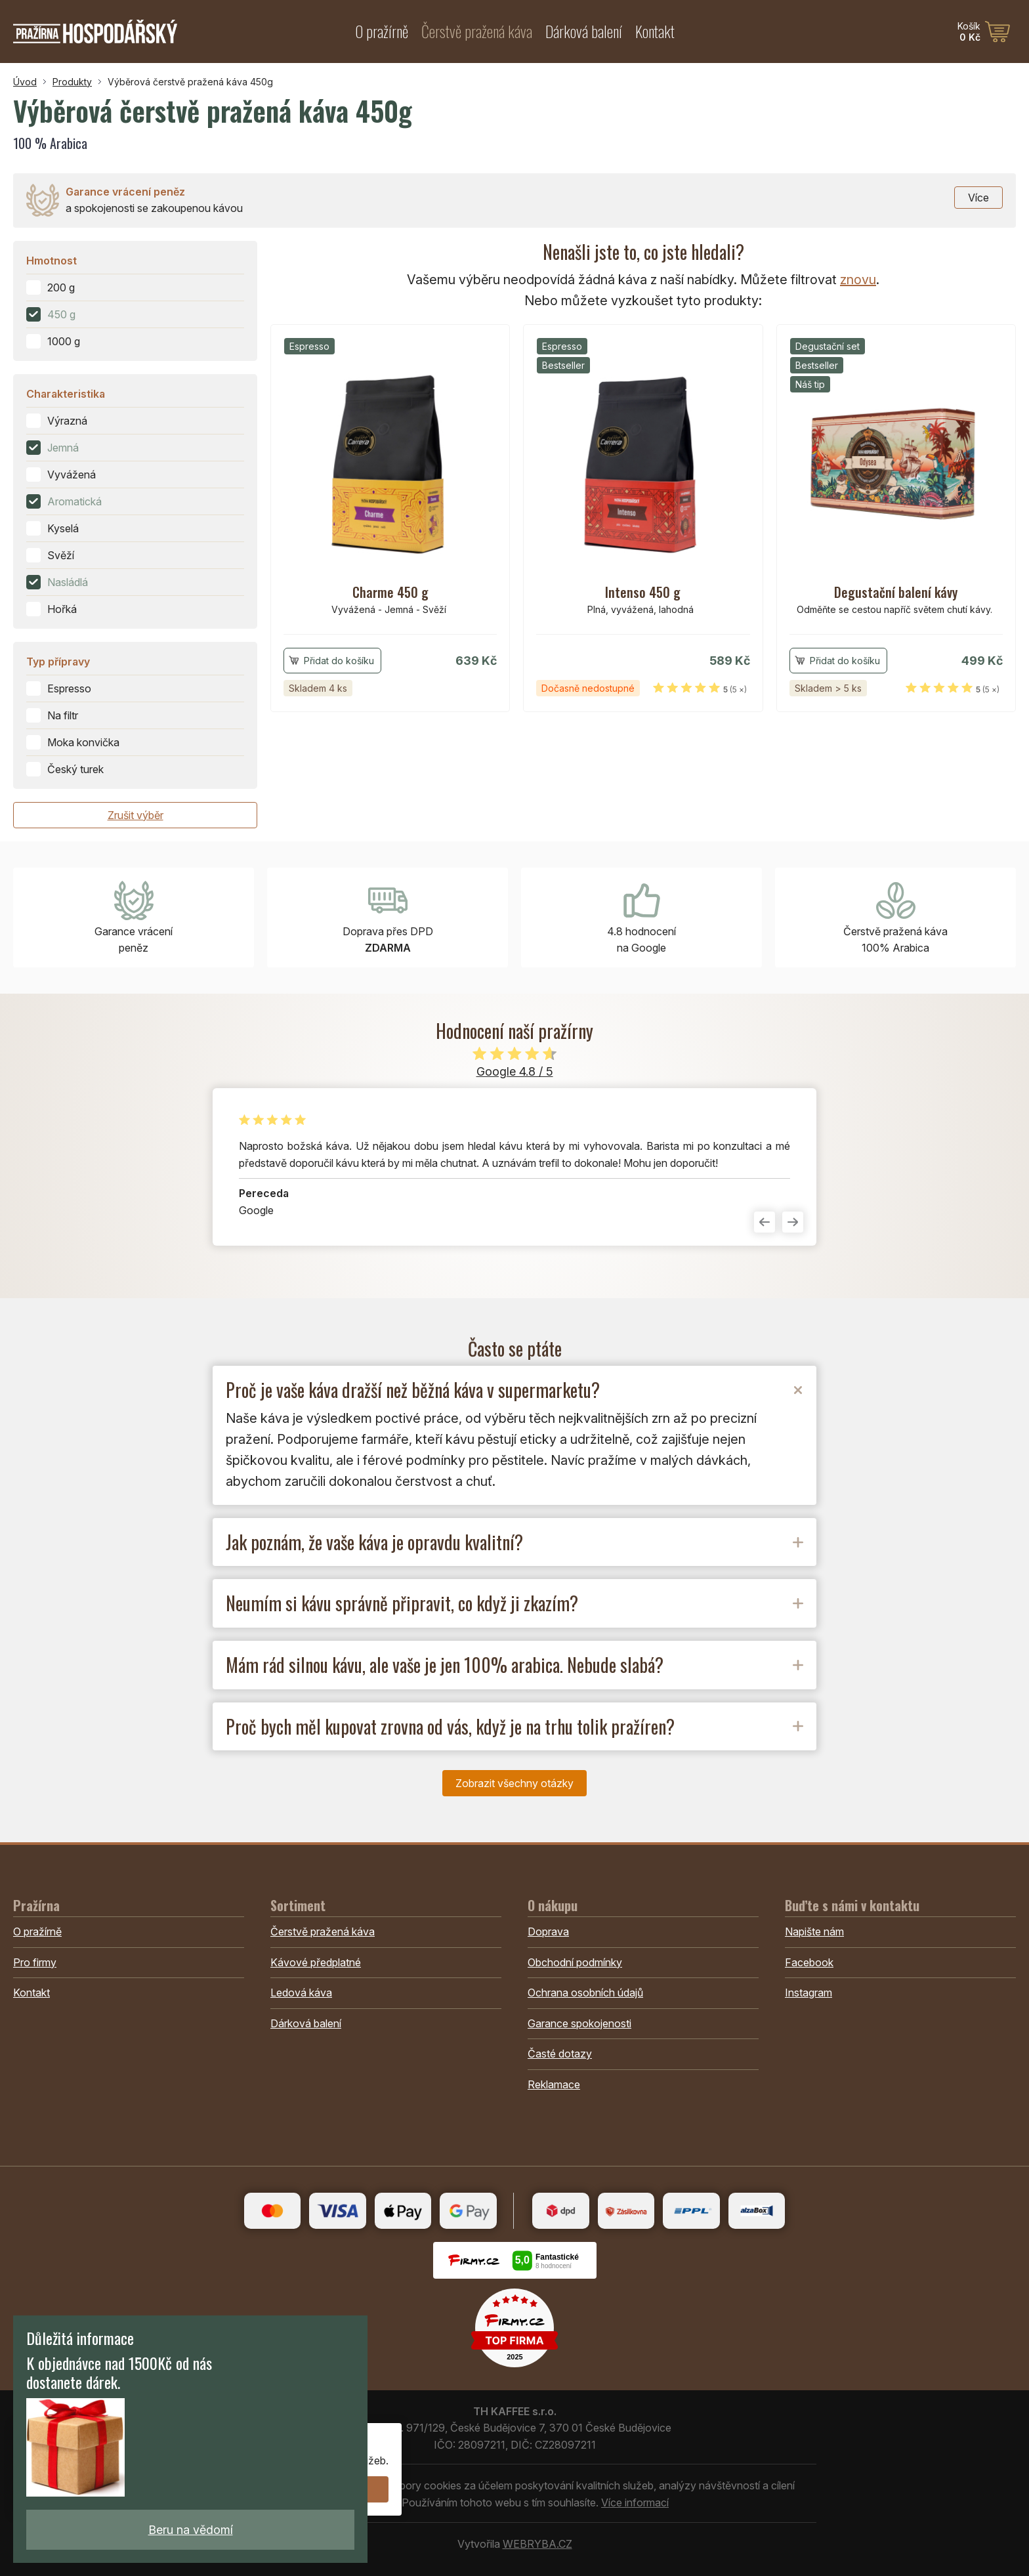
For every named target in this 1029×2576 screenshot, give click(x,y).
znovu (858, 279)
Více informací (635, 2502)
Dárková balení (583, 31)
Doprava (548, 1931)
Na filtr (62, 715)
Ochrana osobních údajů (585, 1992)
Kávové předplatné (315, 1962)
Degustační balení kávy (895, 592)
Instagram (808, 1992)
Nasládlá (67, 582)
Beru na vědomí (190, 2530)
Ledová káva (301, 1992)
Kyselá (63, 528)
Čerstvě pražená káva (476, 31)
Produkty (72, 81)
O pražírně (381, 31)
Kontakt (655, 31)
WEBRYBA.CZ (537, 2543)
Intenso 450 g (643, 592)
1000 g (63, 341)
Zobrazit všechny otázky (514, 1783)
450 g (61, 314)
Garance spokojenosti (579, 2023)
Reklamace (554, 2084)
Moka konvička (83, 742)
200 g (61, 287)
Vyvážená (71, 474)
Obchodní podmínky (575, 1962)
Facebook (809, 1962)
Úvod (25, 81)
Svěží (60, 555)
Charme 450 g (390, 592)
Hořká (62, 609)
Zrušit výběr (135, 815)
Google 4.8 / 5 (514, 1071)
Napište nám (814, 1931)
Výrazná (67, 420)
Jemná (63, 447)
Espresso (69, 688)
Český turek (75, 769)
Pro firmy (34, 1962)
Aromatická (74, 501)
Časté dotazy (560, 2053)
